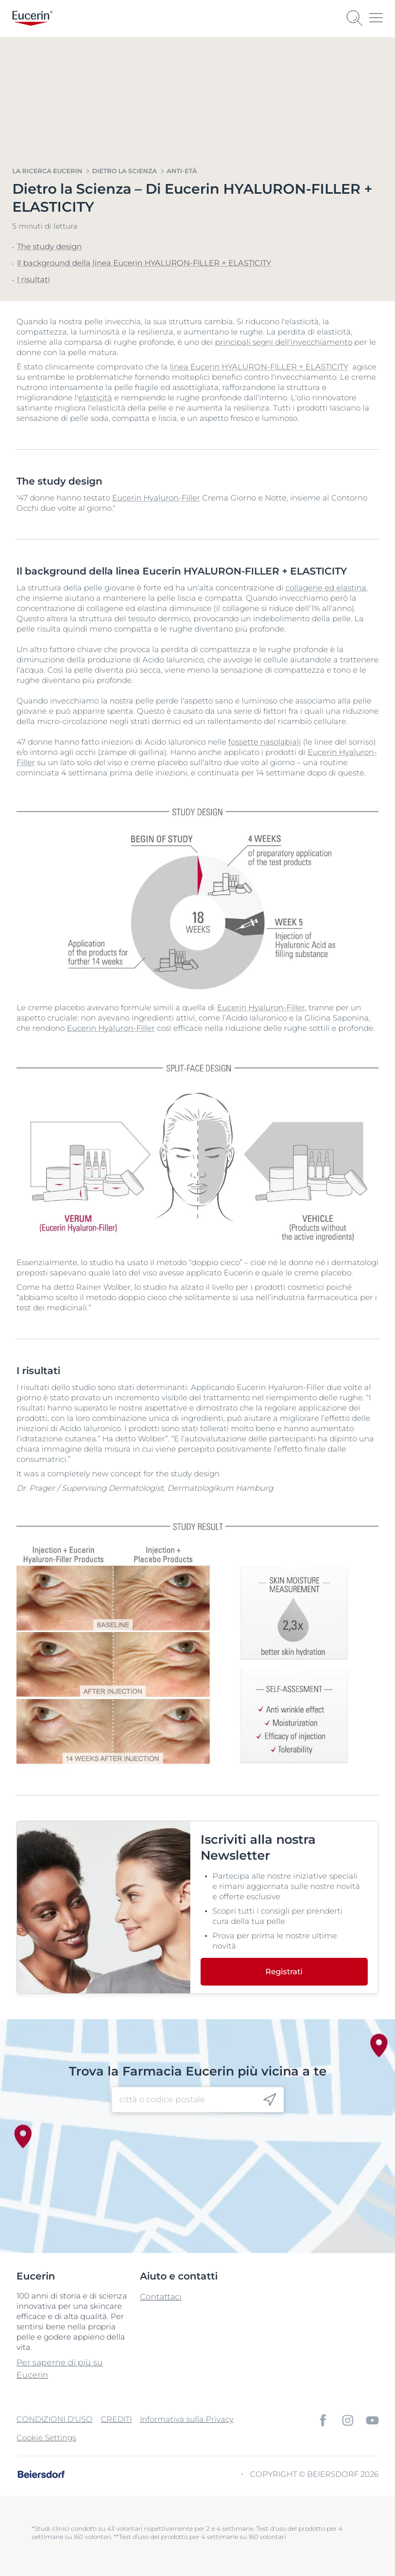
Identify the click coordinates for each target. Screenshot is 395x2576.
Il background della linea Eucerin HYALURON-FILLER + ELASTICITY (144, 263)
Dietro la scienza (124, 171)
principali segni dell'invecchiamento (283, 342)
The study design (49, 246)
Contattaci (161, 2297)
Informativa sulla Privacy (187, 2419)
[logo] (32, 18)
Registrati (283, 1971)
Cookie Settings (46, 2437)
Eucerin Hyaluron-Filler (156, 498)
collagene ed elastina (325, 587)
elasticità (95, 397)
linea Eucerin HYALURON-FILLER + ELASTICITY (259, 367)
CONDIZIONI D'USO (54, 2419)
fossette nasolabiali (264, 742)
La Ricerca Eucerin (47, 171)
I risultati (33, 279)
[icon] (269, 2099)
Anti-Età (182, 171)
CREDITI (116, 2419)
